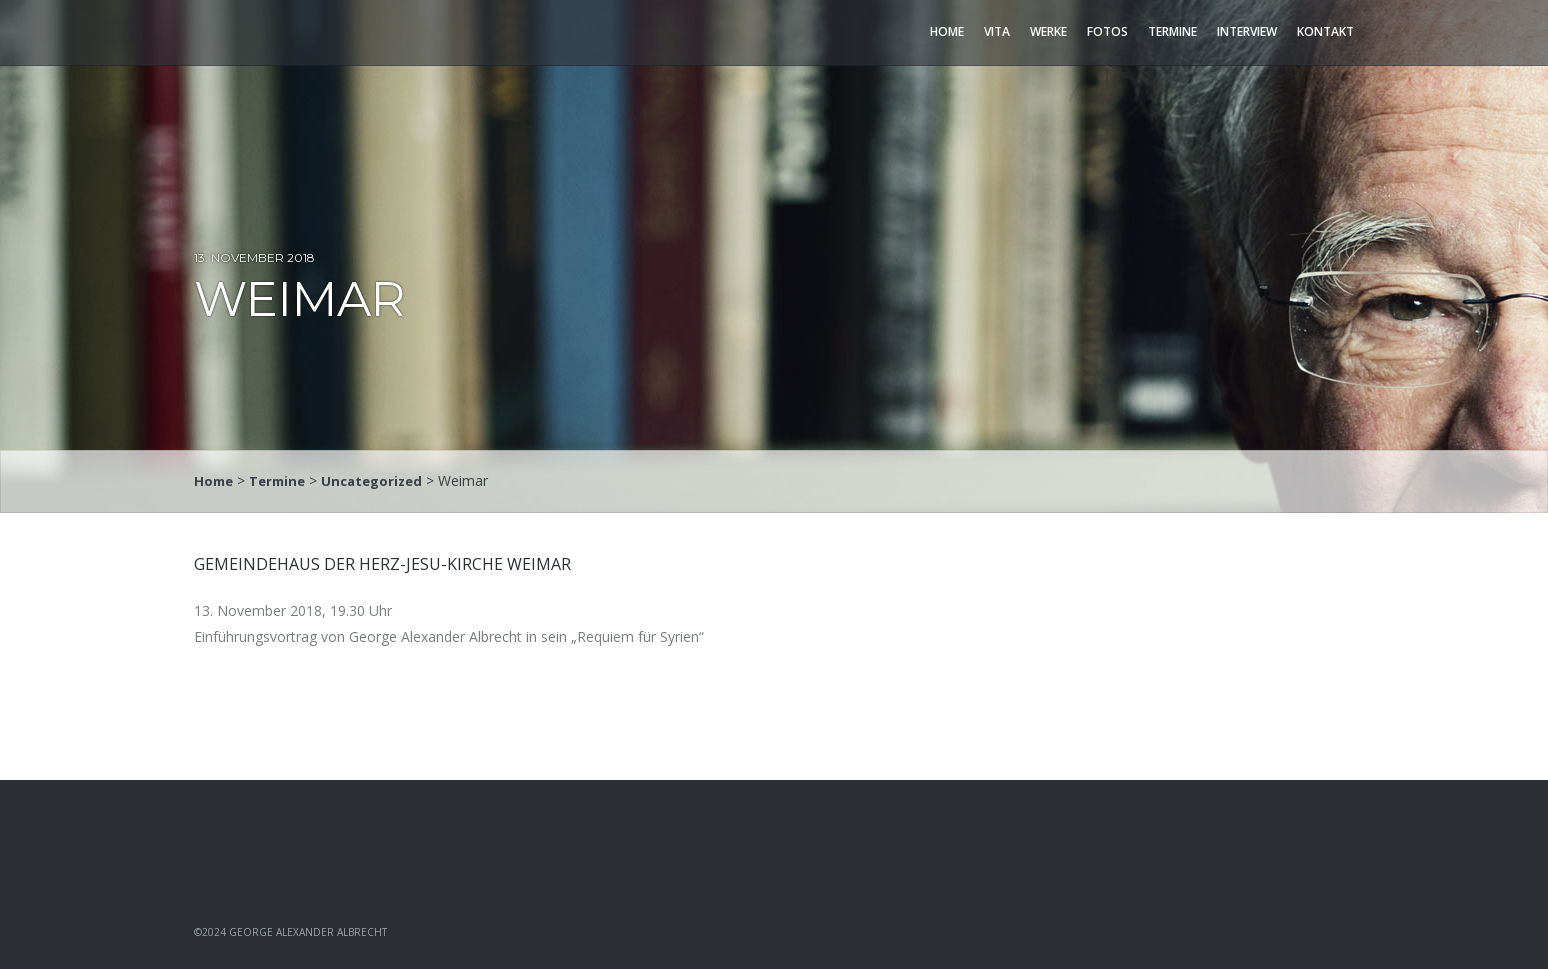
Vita (997, 31)
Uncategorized (382, 480)
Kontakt (1325, 31)
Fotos (1107, 31)
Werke (1048, 31)
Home (947, 31)
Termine (1172, 31)
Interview (1247, 31)
